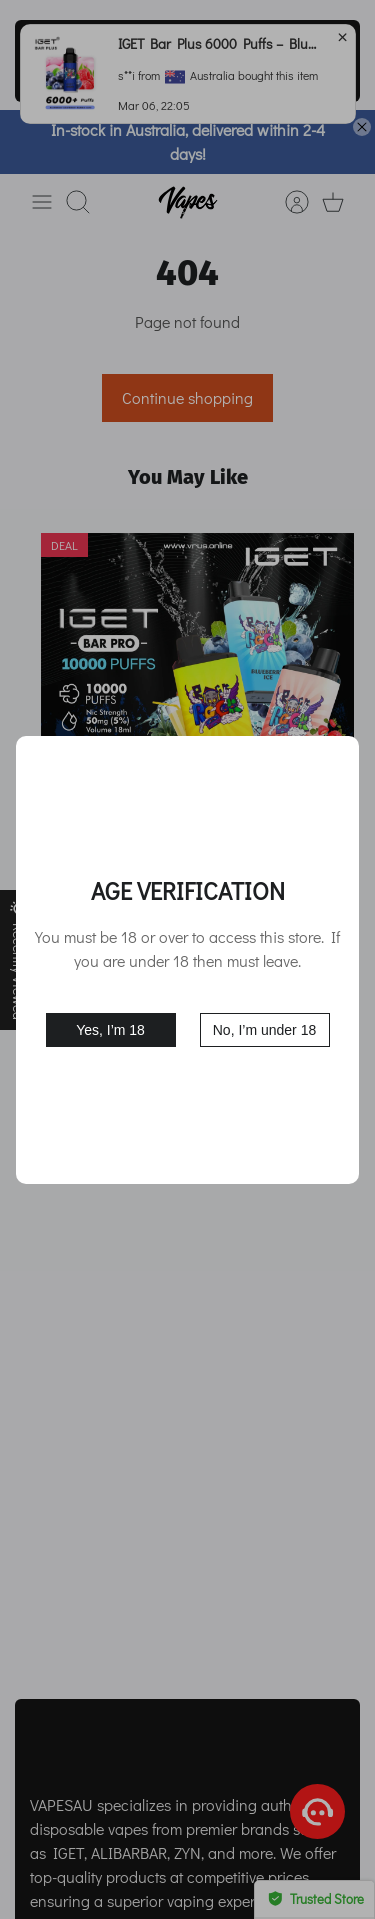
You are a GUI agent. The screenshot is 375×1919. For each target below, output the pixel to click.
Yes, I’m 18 (110, 1030)
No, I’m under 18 (265, 1030)
